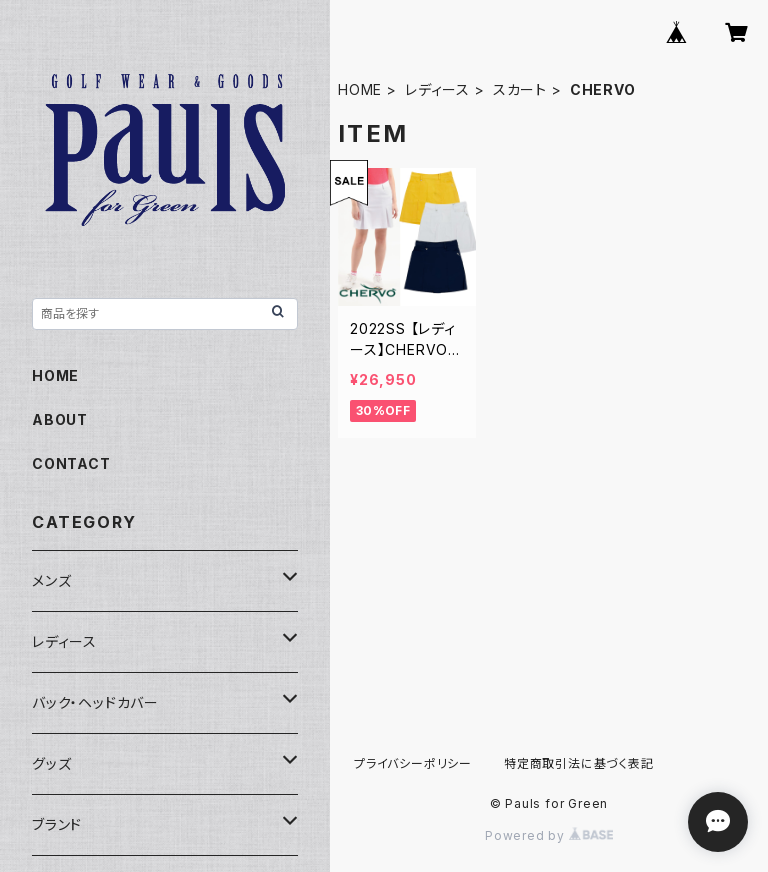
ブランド (57, 824)
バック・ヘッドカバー (95, 702)
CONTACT (71, 463)
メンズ (51, 580)
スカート (520, 89)
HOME (360, 89)
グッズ (51, 763)
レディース (437, 89)
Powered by (549, 835)
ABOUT (60, 419)
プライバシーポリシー (413, 763)
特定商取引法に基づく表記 (579, 763)
